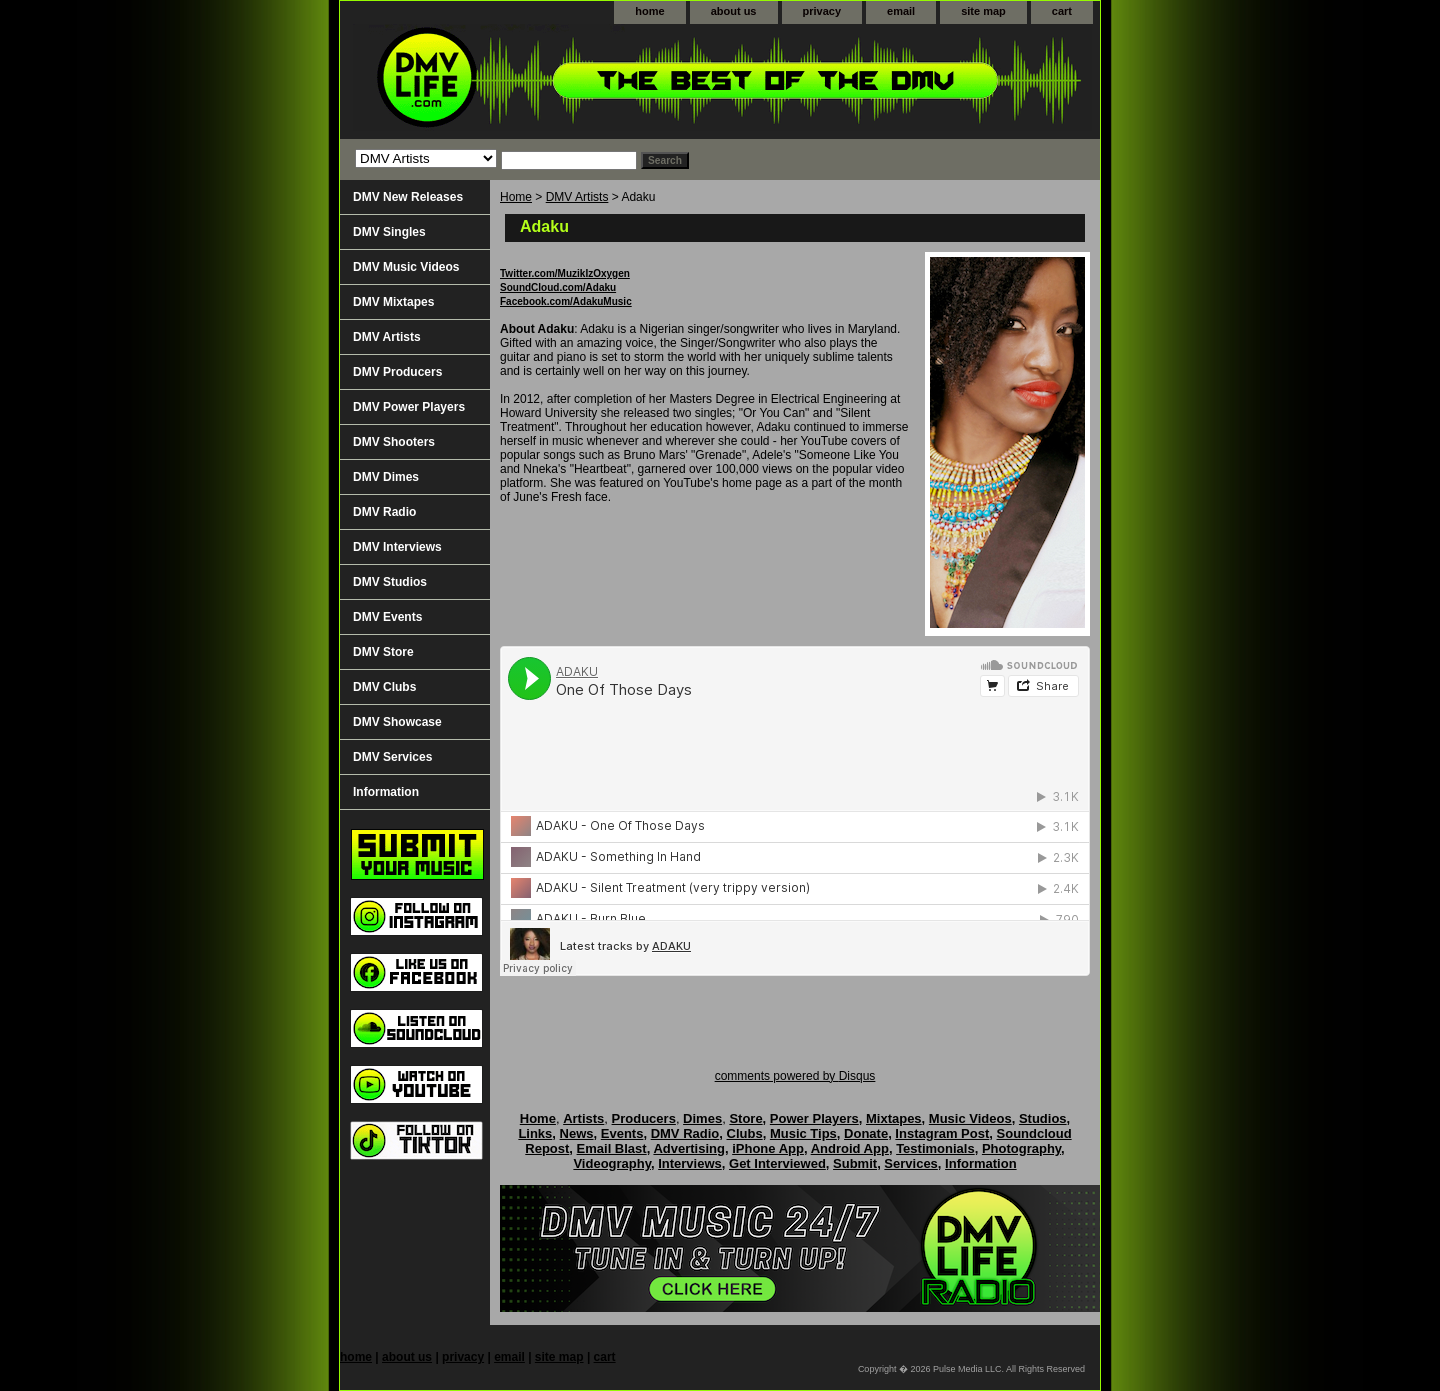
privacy (822, 11)
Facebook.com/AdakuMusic (566, 301)
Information (386, 792)
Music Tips (803, 1133)
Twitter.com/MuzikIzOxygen (565, 273)
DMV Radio (384, 512)
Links (535, 1133)
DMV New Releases (408, 197)
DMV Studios (390, 582)
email (901, 11)
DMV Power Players (409, 407)
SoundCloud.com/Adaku (558, 287)
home (649, 11)
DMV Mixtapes (393, 302)
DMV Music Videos (406, 267)
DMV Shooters (394, 442)
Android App (850, 1148)
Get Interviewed (777, 1163)
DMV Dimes (386, 477)
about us (734, 11)
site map (983, 11)
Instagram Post (942, 1133)
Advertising (689, 1148)
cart (1062, 11)
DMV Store (383, 652)
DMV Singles (389, 232)
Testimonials (935, 1148)
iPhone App (768, 1148)
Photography (1021, 1148)
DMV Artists (577, 197)
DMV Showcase (397, 722)
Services (911, 1163)
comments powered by (795, 1076)
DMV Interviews (397, 547)
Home (516, 197)
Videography (612, 1163)
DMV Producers (397, 372)
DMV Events (387, 617)
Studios (1043, 1118)
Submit (855, 1163)
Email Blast (612, 1148)
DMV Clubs (384, 687)
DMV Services (392, 757)
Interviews (690, 1163)
